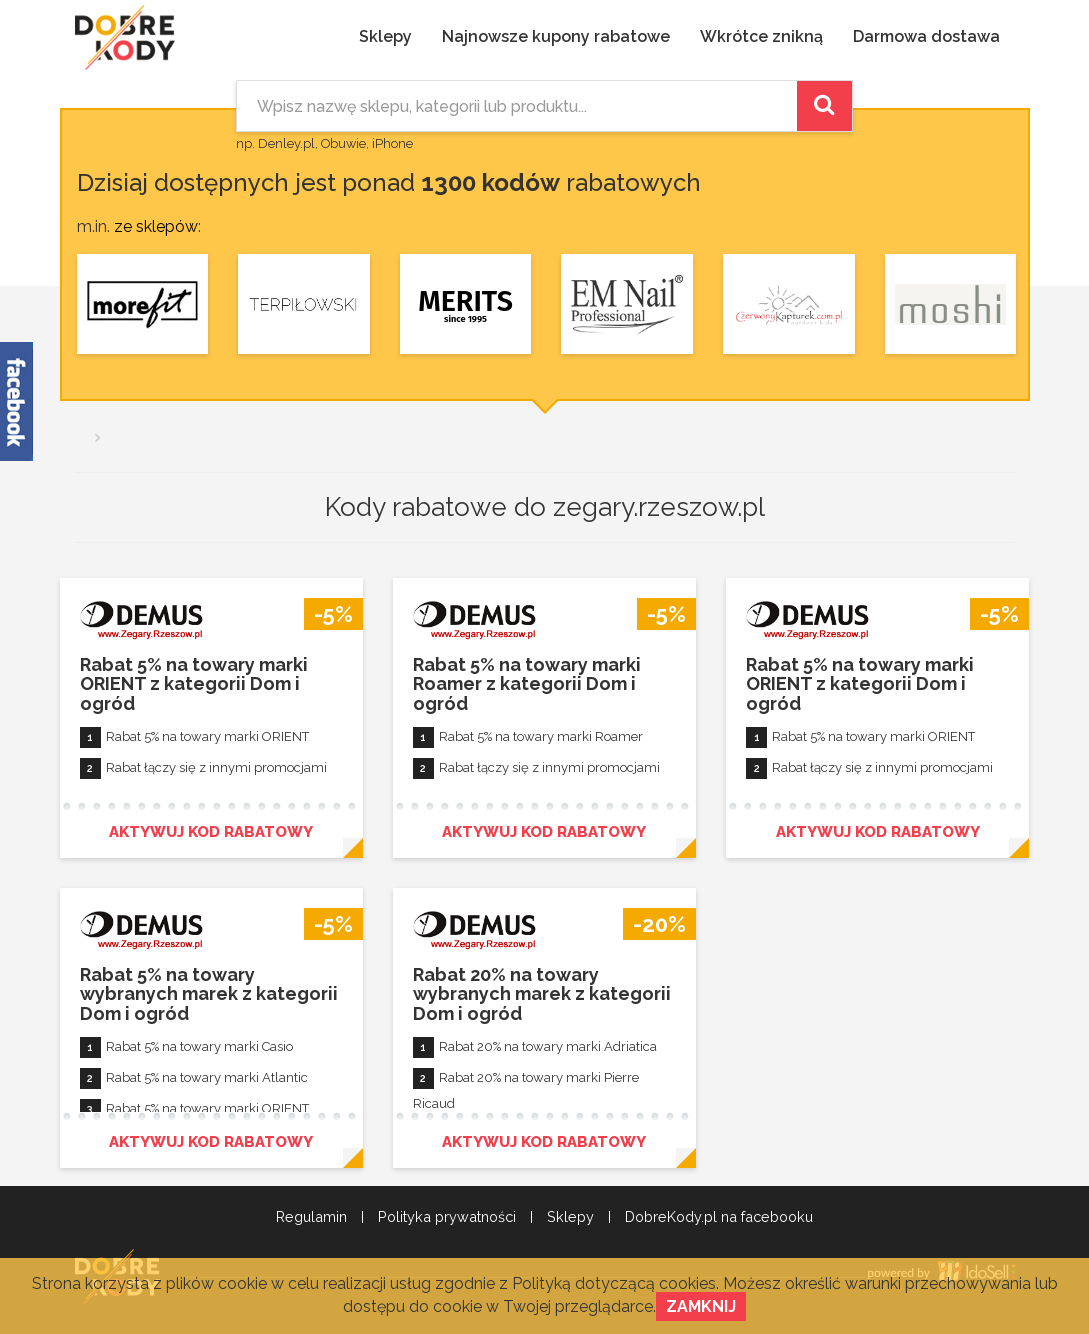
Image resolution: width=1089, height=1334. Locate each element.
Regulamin (311, 1217)
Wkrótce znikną (761, 36)
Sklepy (385, 36)
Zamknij (701, 1306)
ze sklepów (156, 226)
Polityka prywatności (447, 1217)
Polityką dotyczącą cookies (614, 1283)
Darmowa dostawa (926, 36)
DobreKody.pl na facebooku (719, 1217)
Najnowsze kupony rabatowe (556, 36)
